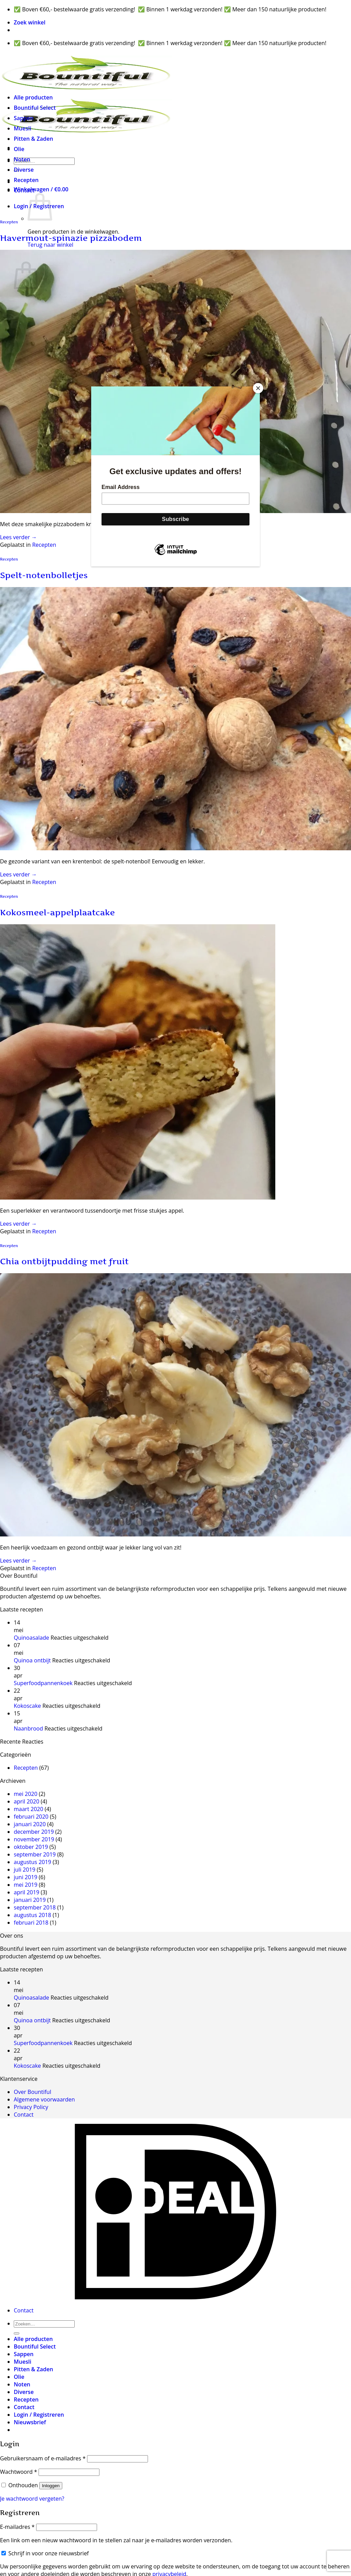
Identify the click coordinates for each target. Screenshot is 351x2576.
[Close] (258, 388)
